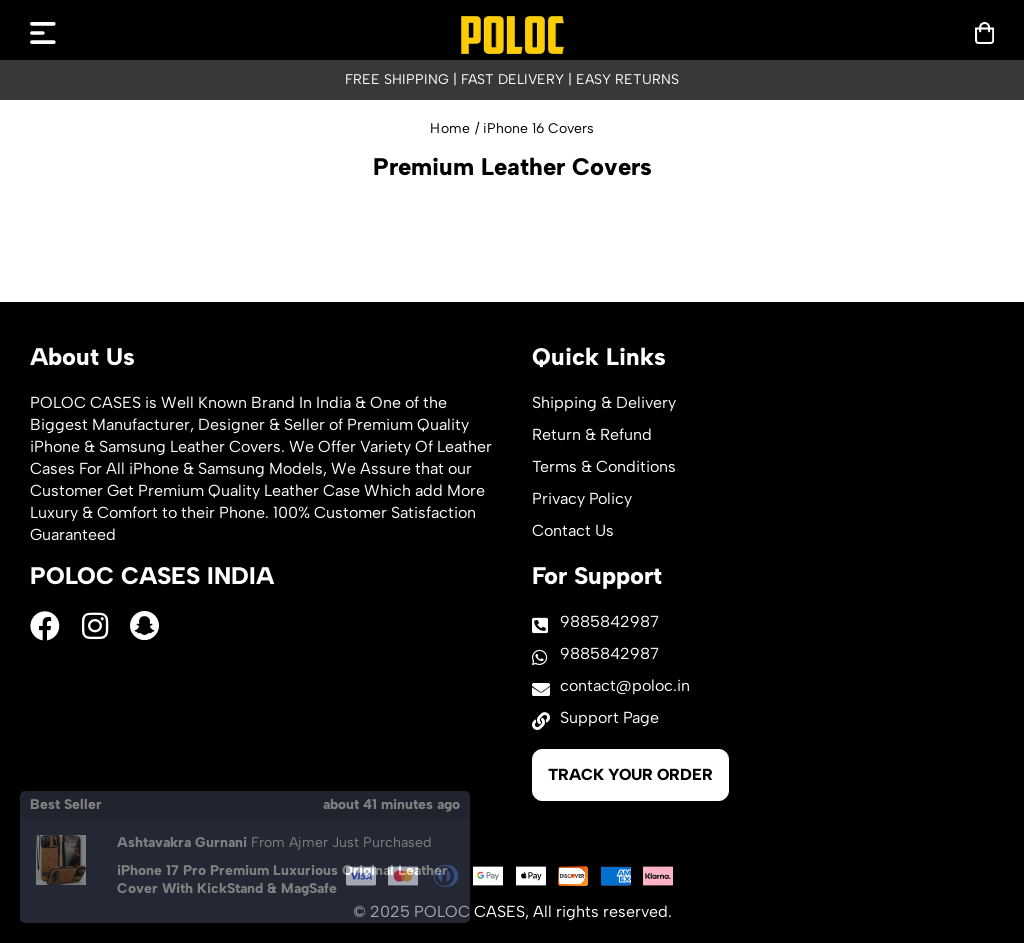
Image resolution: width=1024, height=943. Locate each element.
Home (450, 128)
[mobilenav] (43, 33)
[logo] (512, 35)
